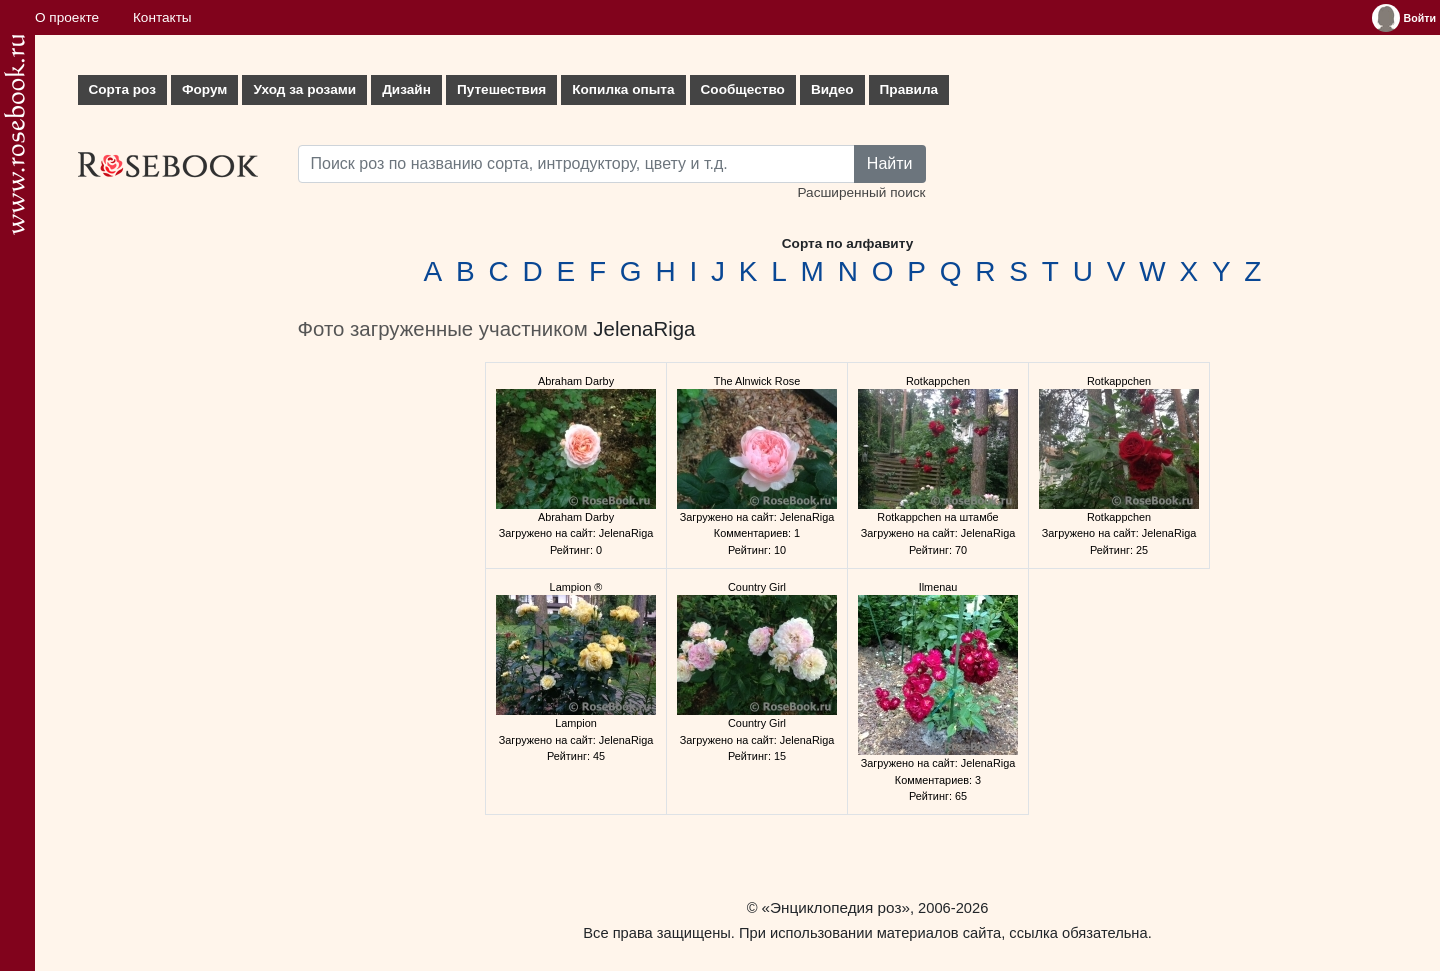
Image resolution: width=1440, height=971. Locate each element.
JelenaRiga (644, 329)
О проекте (67, 17)
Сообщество (743, 89)
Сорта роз (122, 89)
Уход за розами (304, 89)
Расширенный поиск (861, 192)
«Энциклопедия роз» (836, 907)
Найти (890, 163)
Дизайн (406, 89)
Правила (909, 89)
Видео (832, 89)
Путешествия (501, 89)
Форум (204, 89)
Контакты (162, 17)
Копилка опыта (623, 89)
